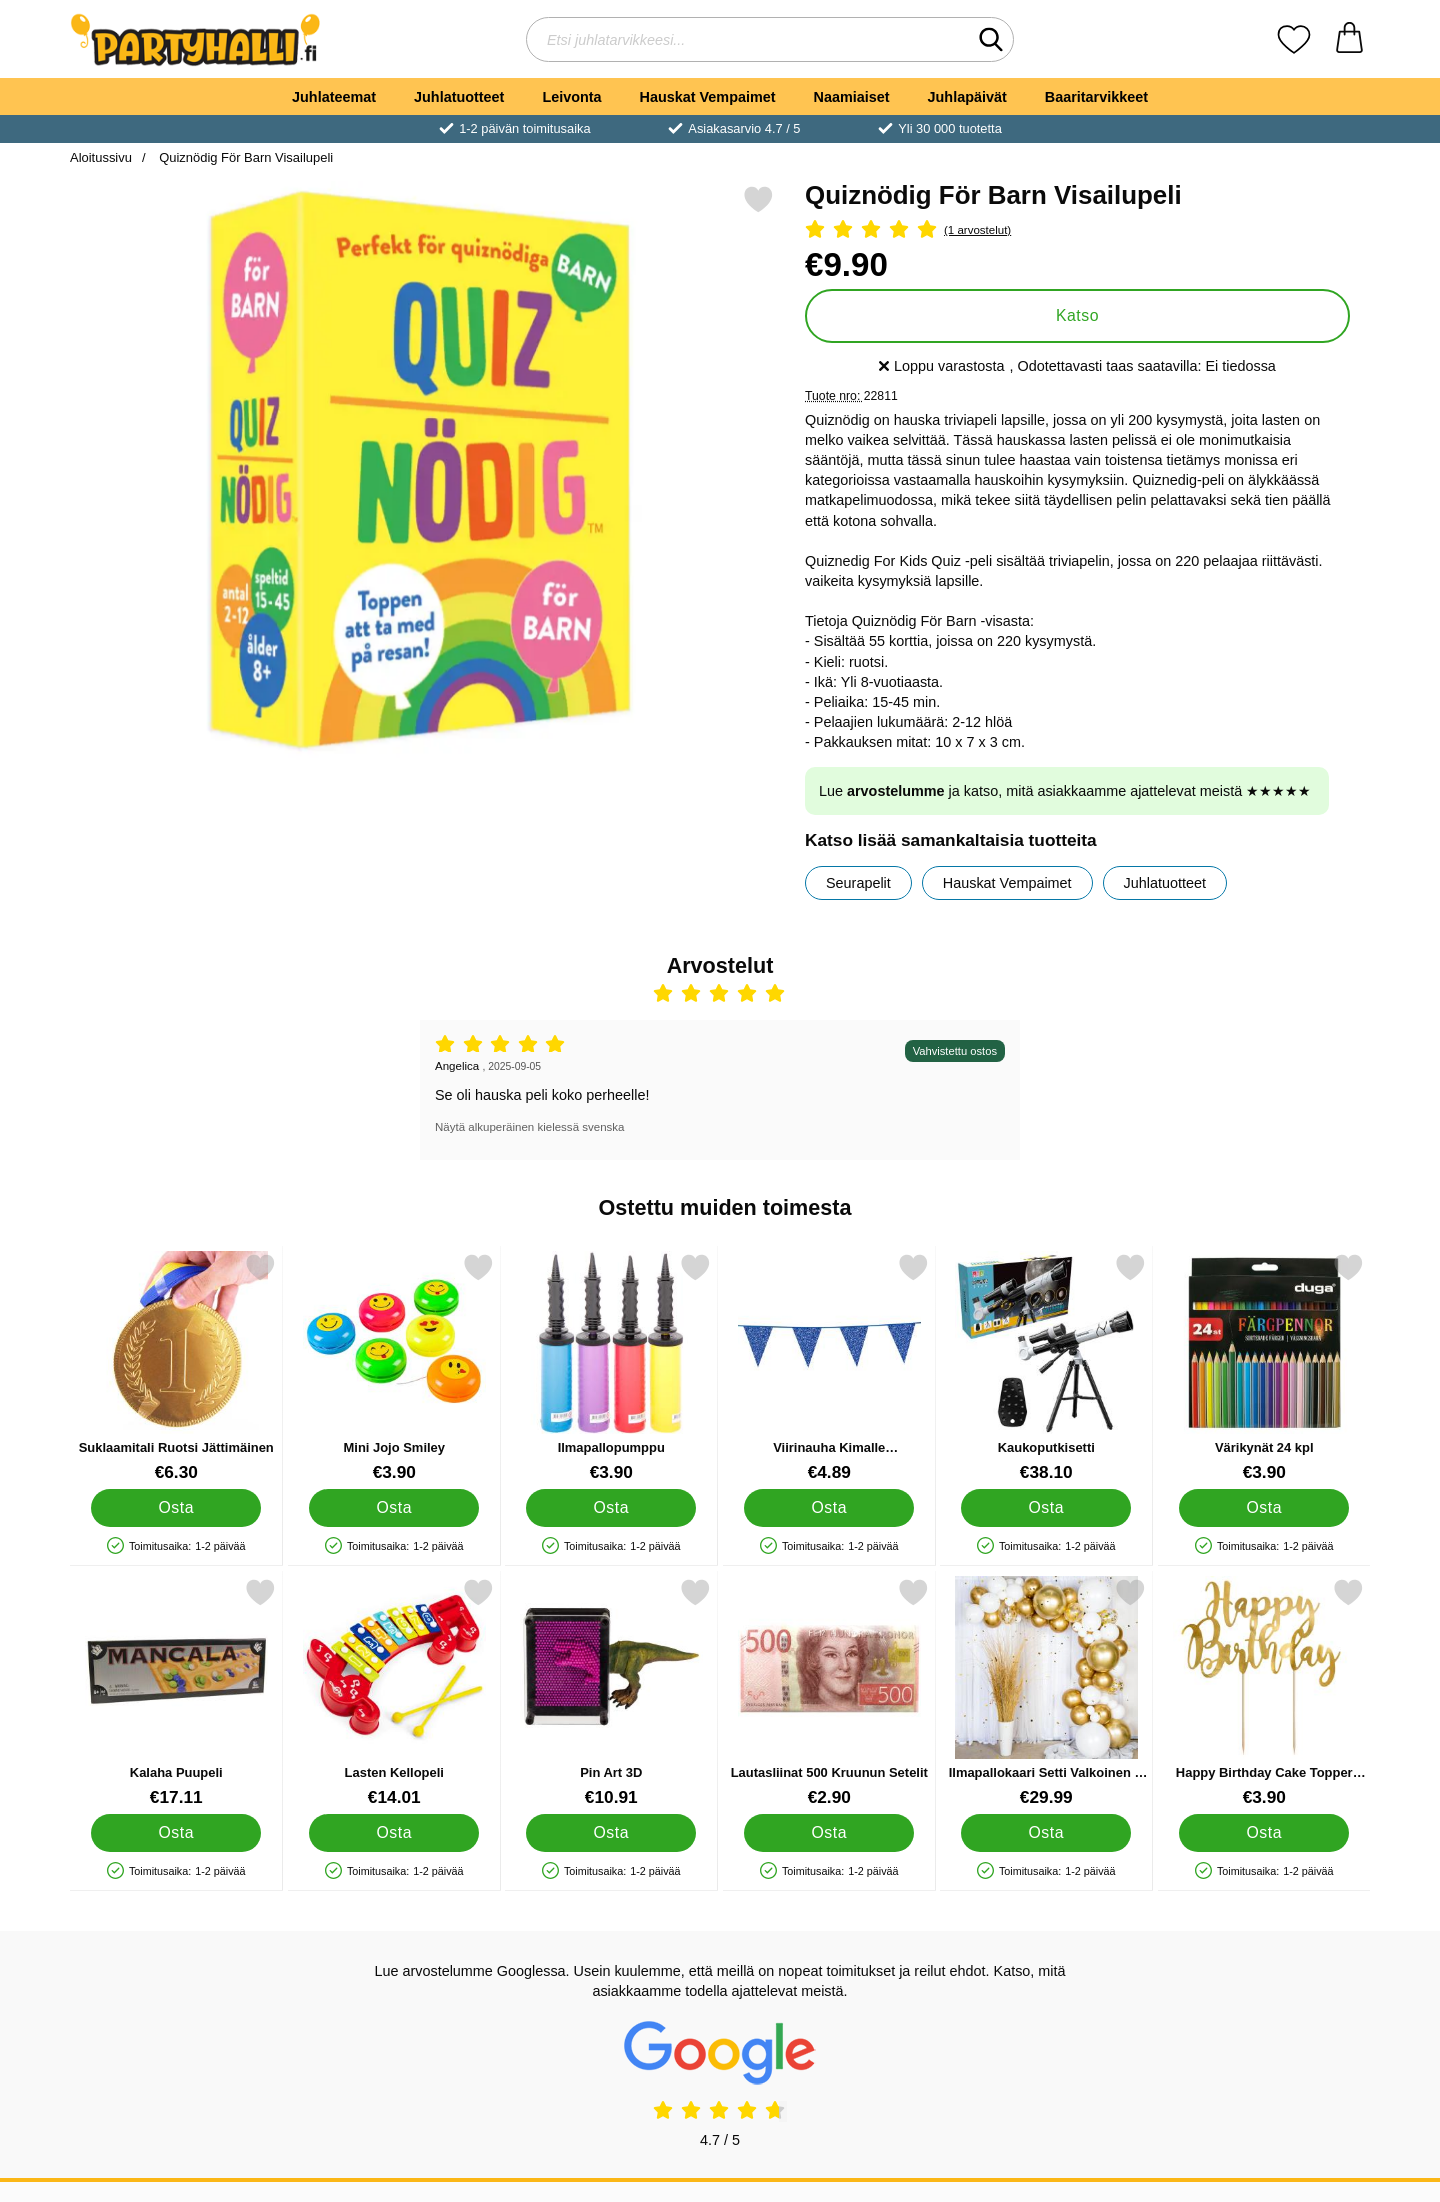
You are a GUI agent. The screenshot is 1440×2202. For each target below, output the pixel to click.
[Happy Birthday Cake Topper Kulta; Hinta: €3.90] (1264, 1692)
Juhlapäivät (967, 97)
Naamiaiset (852, 97)
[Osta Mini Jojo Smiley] (394, 1508)
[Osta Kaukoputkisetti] (1046, 1508)
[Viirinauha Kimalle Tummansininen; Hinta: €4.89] (829, 1367)
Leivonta (571, 97)
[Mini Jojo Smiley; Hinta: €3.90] (394, 1367)
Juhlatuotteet (459, 97)
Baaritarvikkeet (1096, 97)
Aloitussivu (101, 157)
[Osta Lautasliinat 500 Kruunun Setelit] (829, 1833)
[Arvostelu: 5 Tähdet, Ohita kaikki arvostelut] (1077, 230)
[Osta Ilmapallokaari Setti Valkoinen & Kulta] (1046, 1833)
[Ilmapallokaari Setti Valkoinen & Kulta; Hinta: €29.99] (1046, 1692)
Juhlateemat (334, 97)
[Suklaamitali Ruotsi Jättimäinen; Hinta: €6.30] (176, 1367)
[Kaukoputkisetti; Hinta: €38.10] (1046, 1367)
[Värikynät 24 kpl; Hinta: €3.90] (1264, 1367)
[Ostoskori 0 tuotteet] (1349, 39)
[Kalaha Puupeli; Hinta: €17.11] (176, 1692)
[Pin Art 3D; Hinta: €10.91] (611, 1692)
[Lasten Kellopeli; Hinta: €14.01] (394, 1692)
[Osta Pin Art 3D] (611, 1833)
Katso (1077, 315)
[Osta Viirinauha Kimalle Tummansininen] (829, 1508)
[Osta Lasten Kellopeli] (394, 1833)
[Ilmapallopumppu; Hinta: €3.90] (611, 1367)
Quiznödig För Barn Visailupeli (245, 157)
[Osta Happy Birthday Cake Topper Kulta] (1264, 1833)
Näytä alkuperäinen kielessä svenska (529, 1127)
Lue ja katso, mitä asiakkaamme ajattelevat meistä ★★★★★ (1065, 791)
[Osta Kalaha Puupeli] (176, 1833)
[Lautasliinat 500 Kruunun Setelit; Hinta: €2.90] (829, 1692)
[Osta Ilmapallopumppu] (611, 1508)
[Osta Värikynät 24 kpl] (1264, 1508)
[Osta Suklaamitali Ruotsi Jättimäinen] (176, 1508)
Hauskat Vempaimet (708, 97)
